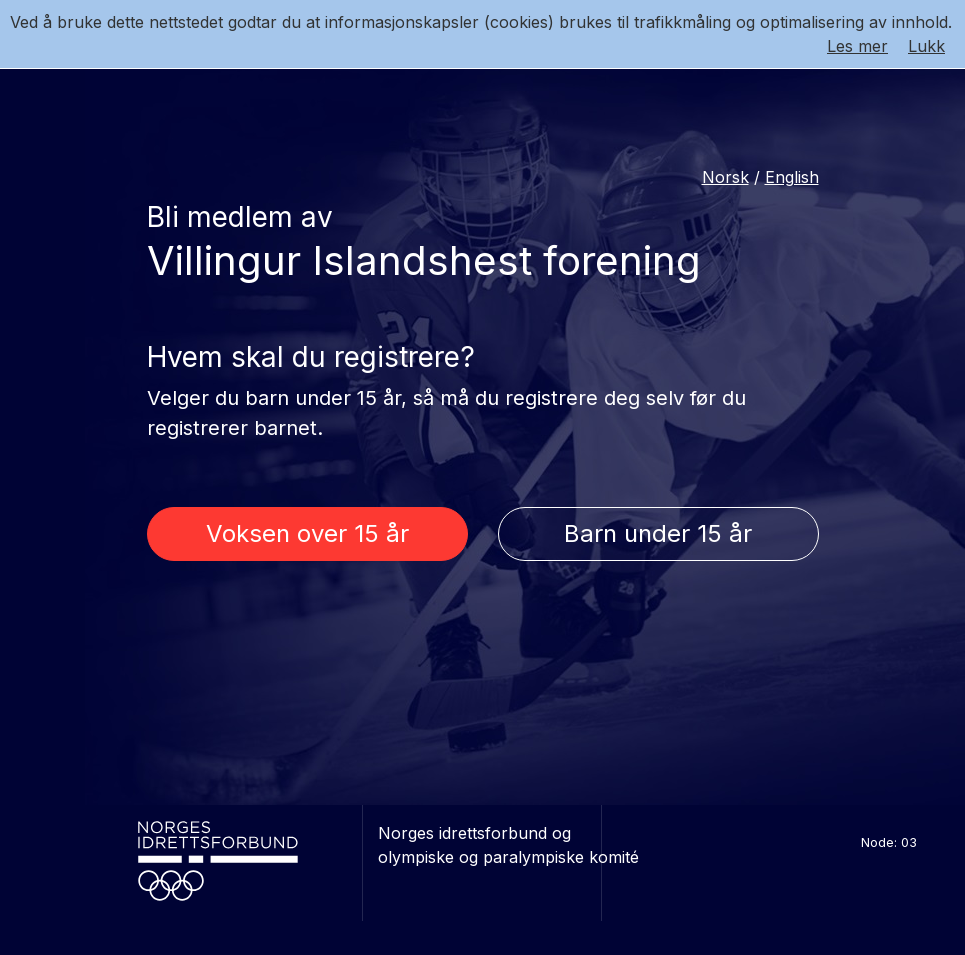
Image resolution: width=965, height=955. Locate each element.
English (792, 177)
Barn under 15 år (658, 533)
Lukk (926, 46)
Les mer (857, 46)
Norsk (725, 177)
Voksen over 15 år (307, 533)
